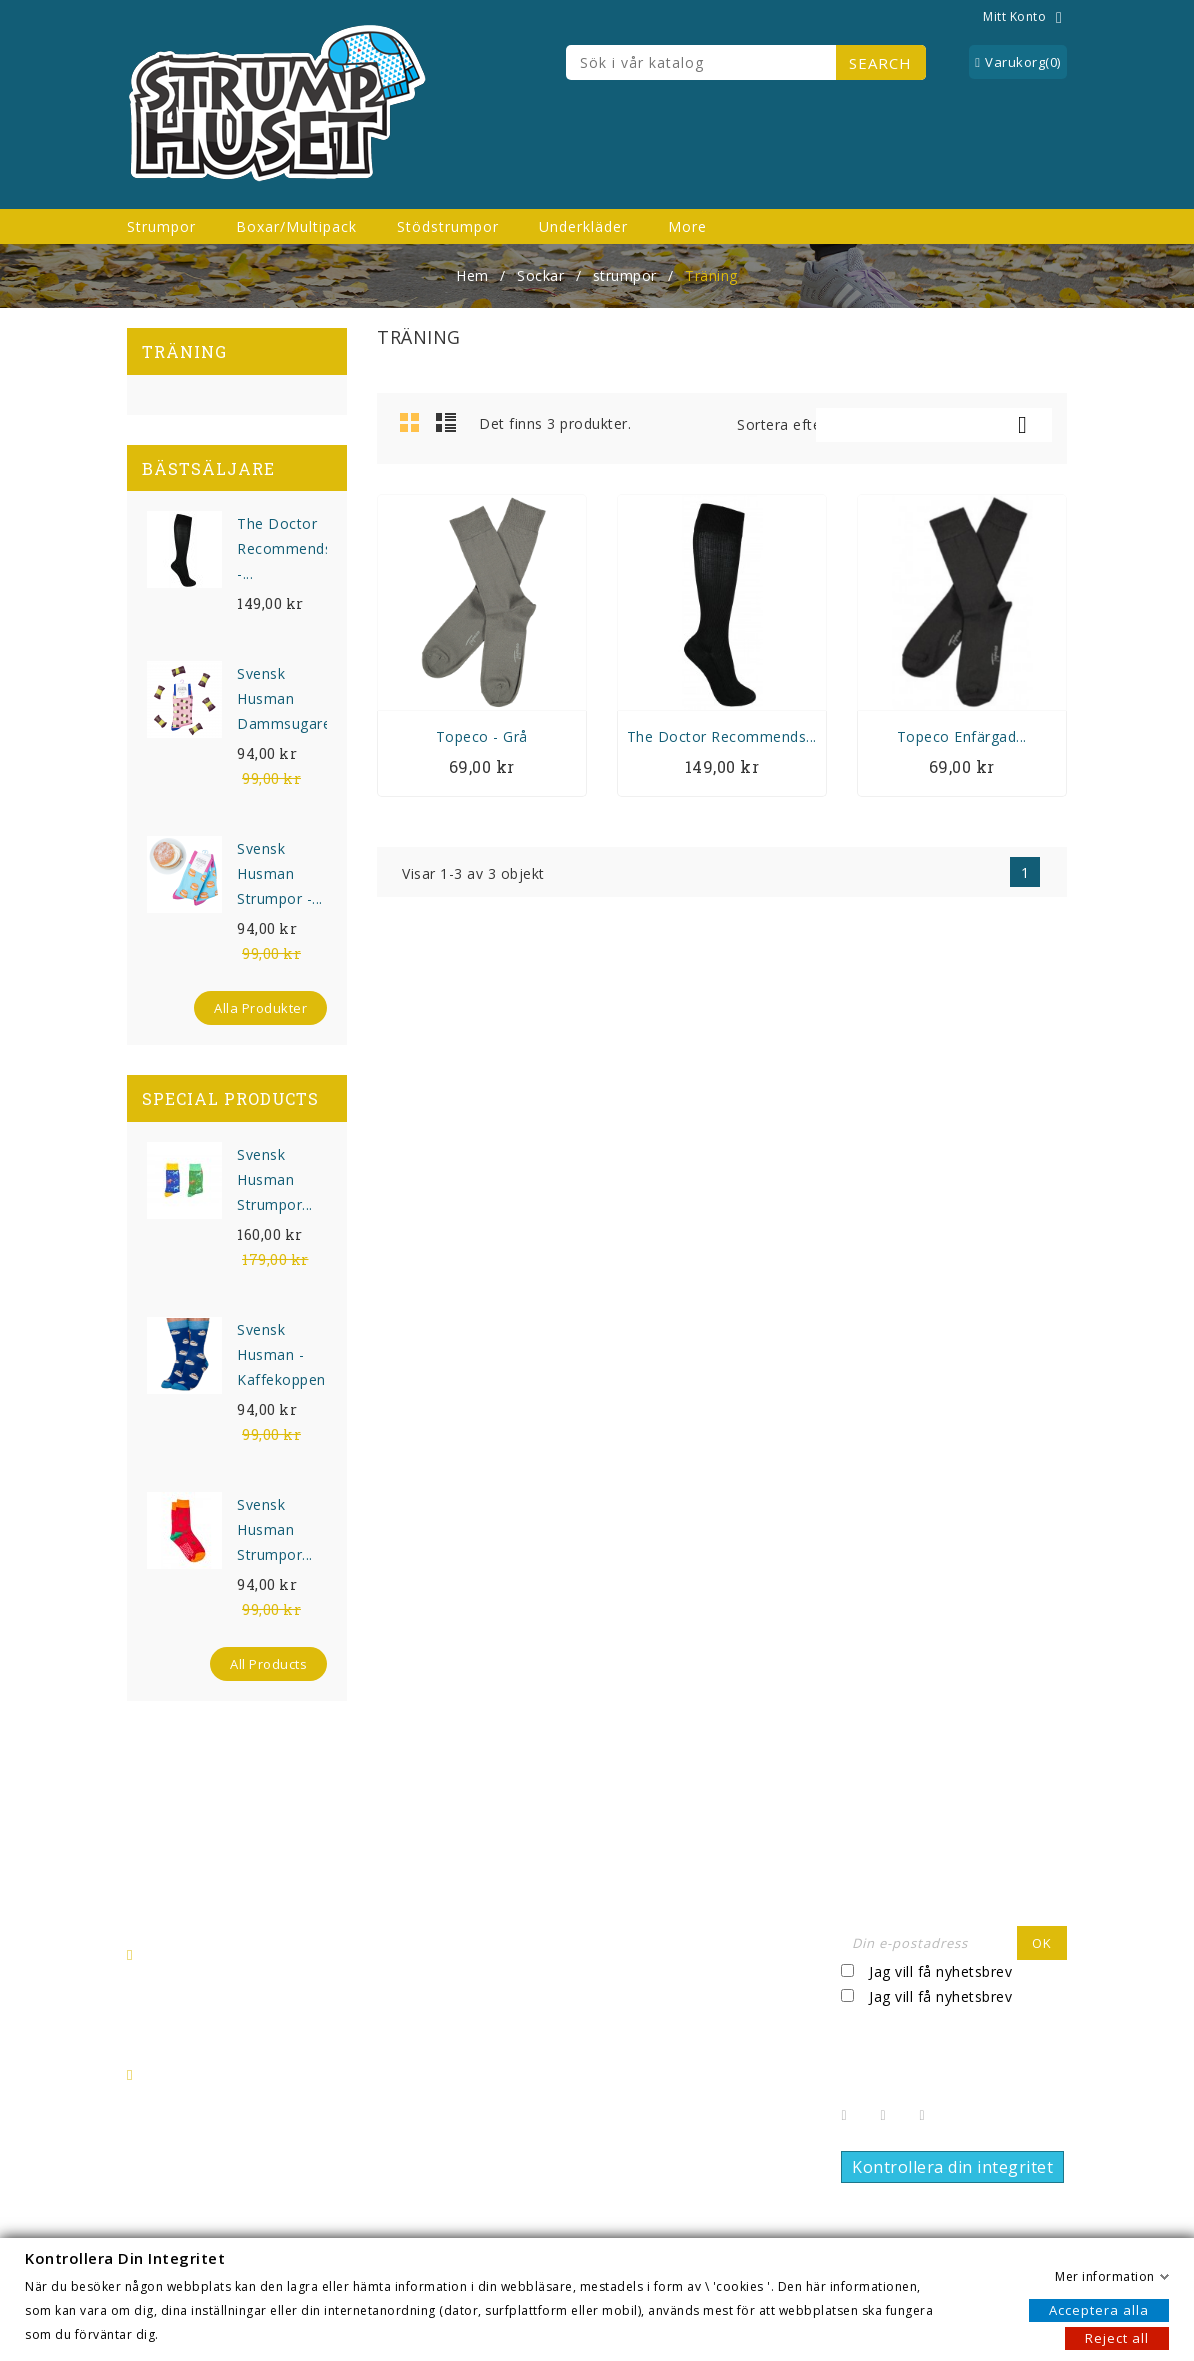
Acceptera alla (1099, 2309)
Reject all (1117, 2337)
